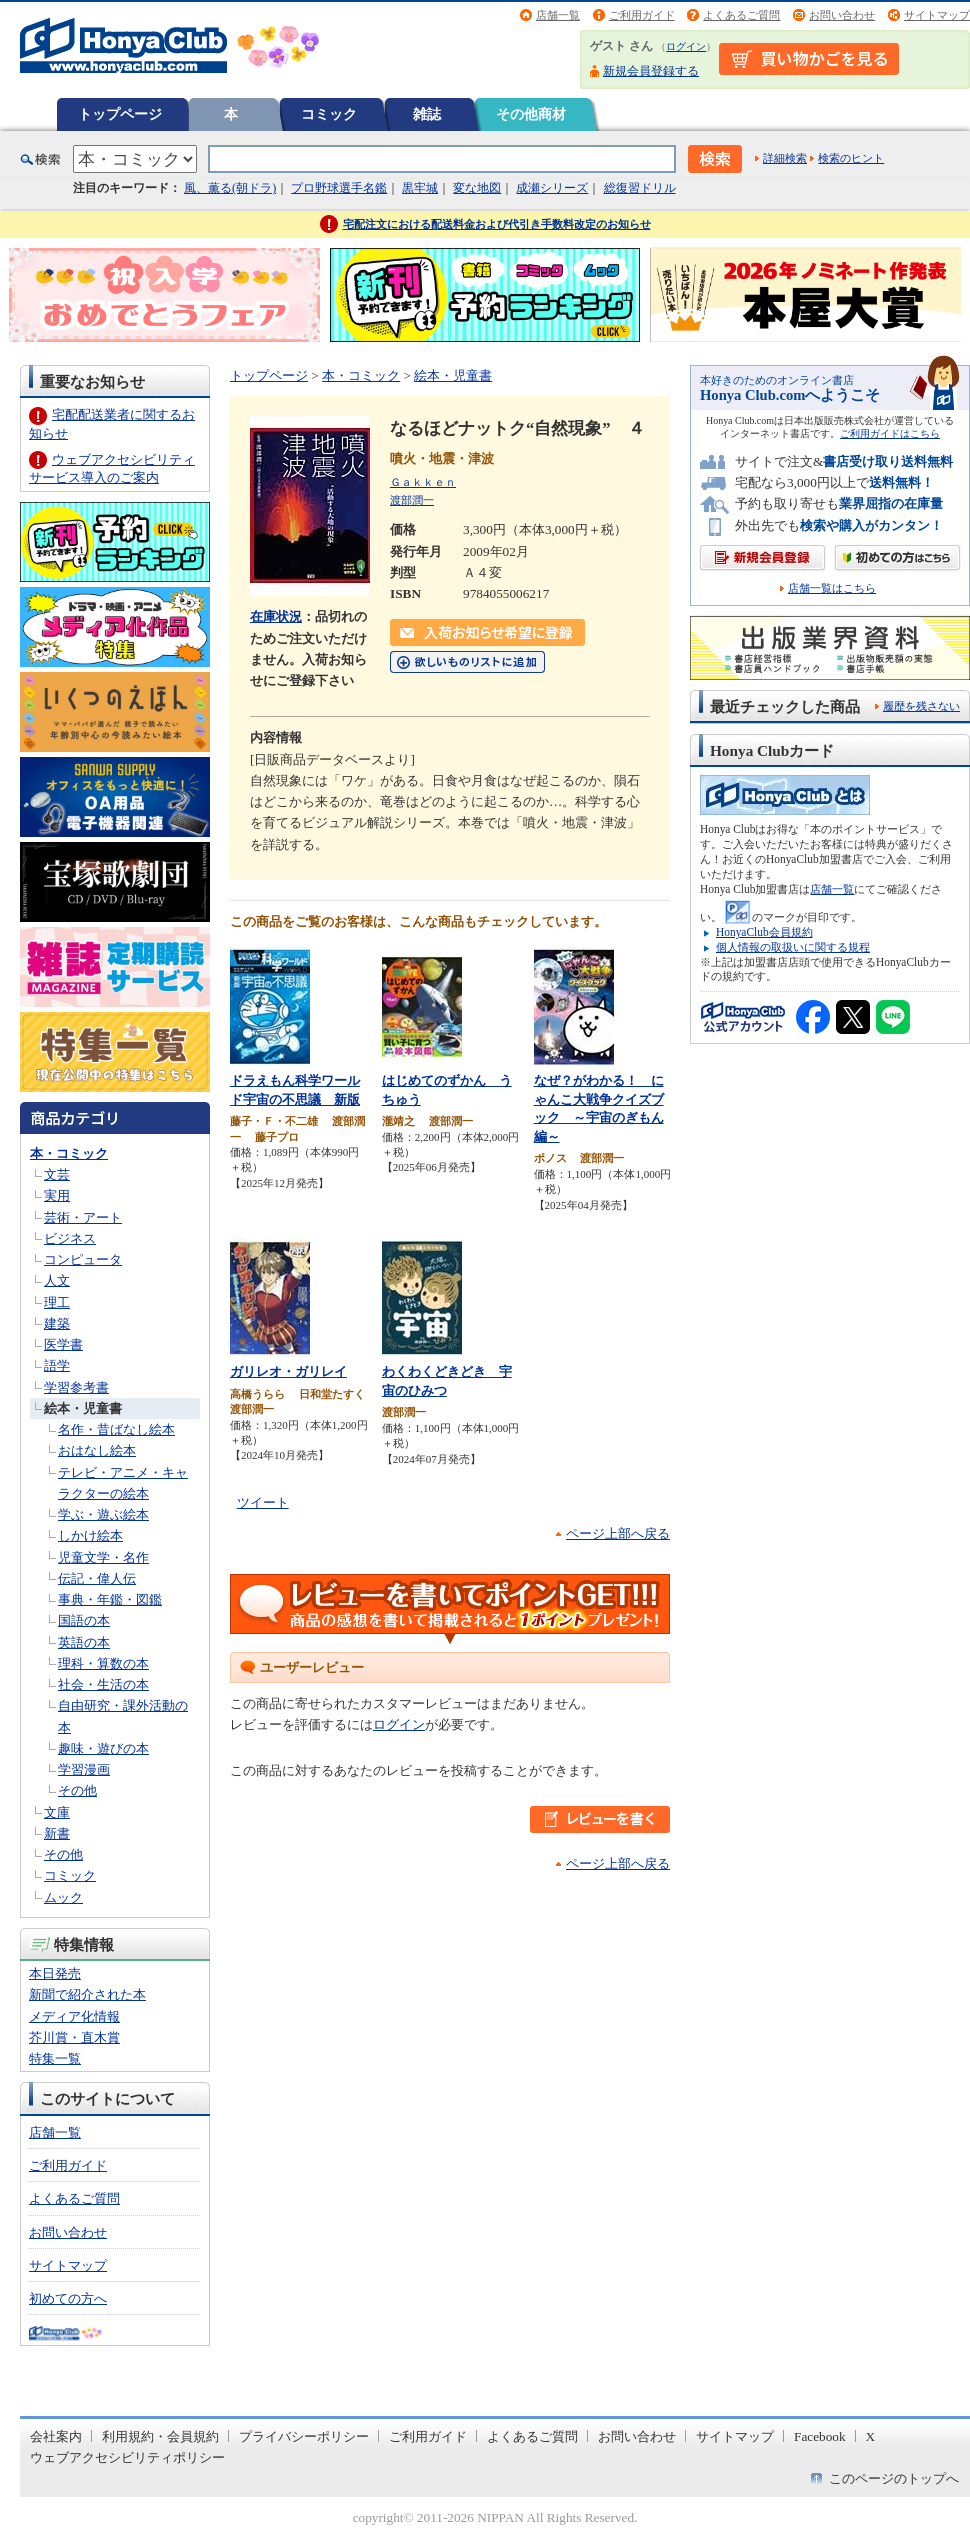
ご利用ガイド (642, 15)
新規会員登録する (651, 71)
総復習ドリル (640, 188)
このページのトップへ (894, 2478)
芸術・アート (83, 1217)
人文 (57, 1280)
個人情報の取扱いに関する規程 (793, 947)
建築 (57, 1323)
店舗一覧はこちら (832, 588)
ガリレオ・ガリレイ (288, 1371)
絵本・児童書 (83, 1408)
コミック (329, 114)
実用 (57, 1195)
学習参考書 (76, 1387)
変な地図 (477, 188)
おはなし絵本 (97, 1450)
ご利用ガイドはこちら (890, 433)
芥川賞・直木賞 (74, 2037)
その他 (77, 1790)
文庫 (57, 1812)
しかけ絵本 (90, 1535)
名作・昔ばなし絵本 (116, 1429)
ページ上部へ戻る (618, 1533)
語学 (57, 1365)
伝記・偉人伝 (97, 1578)
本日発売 (55, 1973)
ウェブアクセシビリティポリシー (127, 2457)
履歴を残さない (921, 706)
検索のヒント (851, 158)
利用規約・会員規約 (160, 2436)
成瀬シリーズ (552, 188)
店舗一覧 (558, 15)
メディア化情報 (74, 2016)
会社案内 (56, 2436)
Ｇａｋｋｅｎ (423, 482)
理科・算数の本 (103, 1663)
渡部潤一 (412, 500)
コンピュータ (83, 1259)
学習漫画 (84, 1769)
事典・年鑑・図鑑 (110, 1599)
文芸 (57, 1174)
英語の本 (84, 1642)
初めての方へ (68, 2298)
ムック (63, 1897)
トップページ (120, 114)
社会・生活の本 (103, 1684)
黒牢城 (420, 188)
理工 (57, 1302)
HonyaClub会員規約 (764, 932)
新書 (57, 1833)
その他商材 (531, 114)
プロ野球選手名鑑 (339, 188)
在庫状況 (276, 616)
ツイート (263, 1502)
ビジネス (70, 1238)
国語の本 (84, 1620)
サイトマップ (937, 15)
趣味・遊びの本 (103, 1748)
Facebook (820, 2436)
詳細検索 (785, 158)
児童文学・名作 (103, 1557)
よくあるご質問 (741, 15)
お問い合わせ (842, 15)
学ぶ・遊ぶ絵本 (103, 1514)
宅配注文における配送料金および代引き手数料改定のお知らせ (497, 224)
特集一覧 (55, 2058)
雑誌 (427, 114)
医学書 (63, 1344)
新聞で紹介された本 (87, 1994)
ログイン (686, 46)
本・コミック (69, 1153)
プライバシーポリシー (304, 2436)
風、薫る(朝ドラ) (230, 188)
